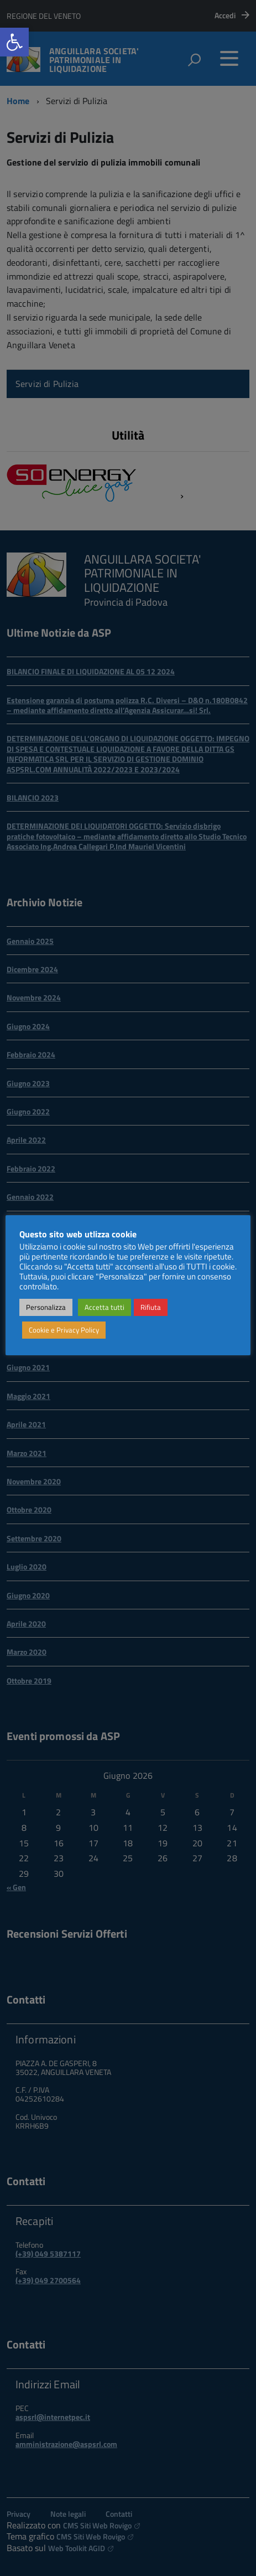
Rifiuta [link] (150, 1307)
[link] (14, 42)
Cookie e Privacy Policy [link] (64, 1329)
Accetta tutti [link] (104, 1307)
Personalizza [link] (46, 1307)
